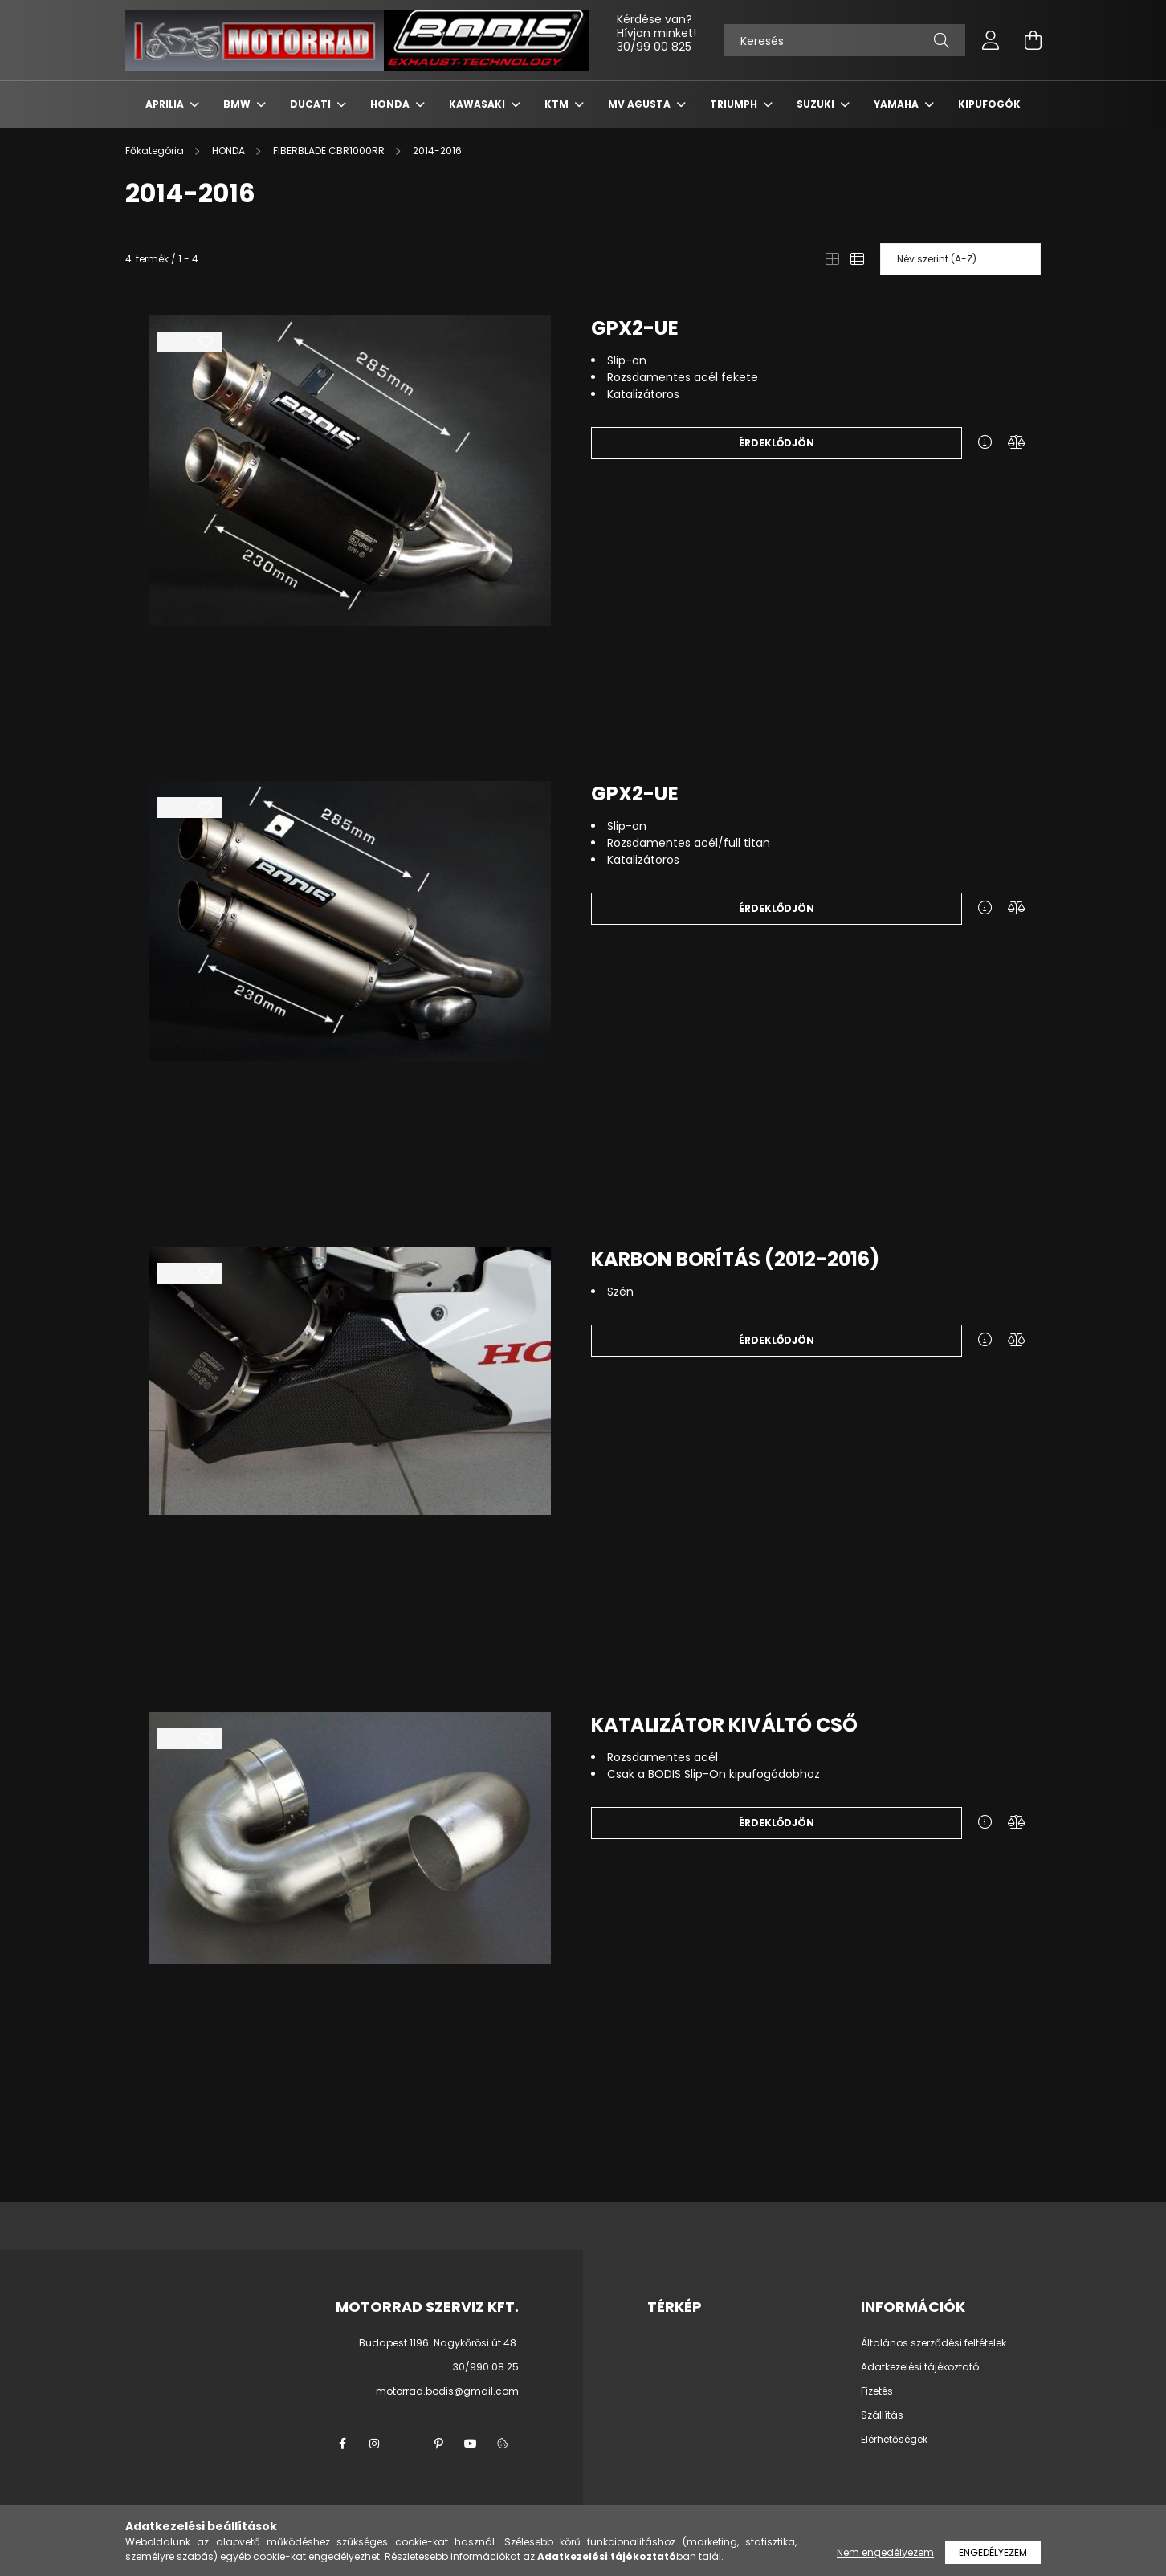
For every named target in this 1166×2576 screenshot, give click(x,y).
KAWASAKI (478, 104)
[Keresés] (844, 40)
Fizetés (877, 2391)
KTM (557, 104)
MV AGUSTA (640, 104)
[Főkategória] (155, 150)
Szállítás (882, 2415)
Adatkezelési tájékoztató (920, 2367)
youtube (471, 2443)
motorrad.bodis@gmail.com (447, 2391)
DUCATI (311, 104)
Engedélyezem (993, 2552)
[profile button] (991, 40)
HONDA (391, 104)
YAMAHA (897, 104)
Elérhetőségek (894, 2439)
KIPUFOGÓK (989, 104)
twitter (406, 2443)
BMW (238, 104)
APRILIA (165, 104)
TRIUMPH (735, 104)
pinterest (438, 2443)
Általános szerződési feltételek (933, 2343)
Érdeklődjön (776, 443)
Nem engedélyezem (885, 2552)
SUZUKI (817, 104)
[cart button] (1033, 40)
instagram (374, 2443)
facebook (342, 2443)
